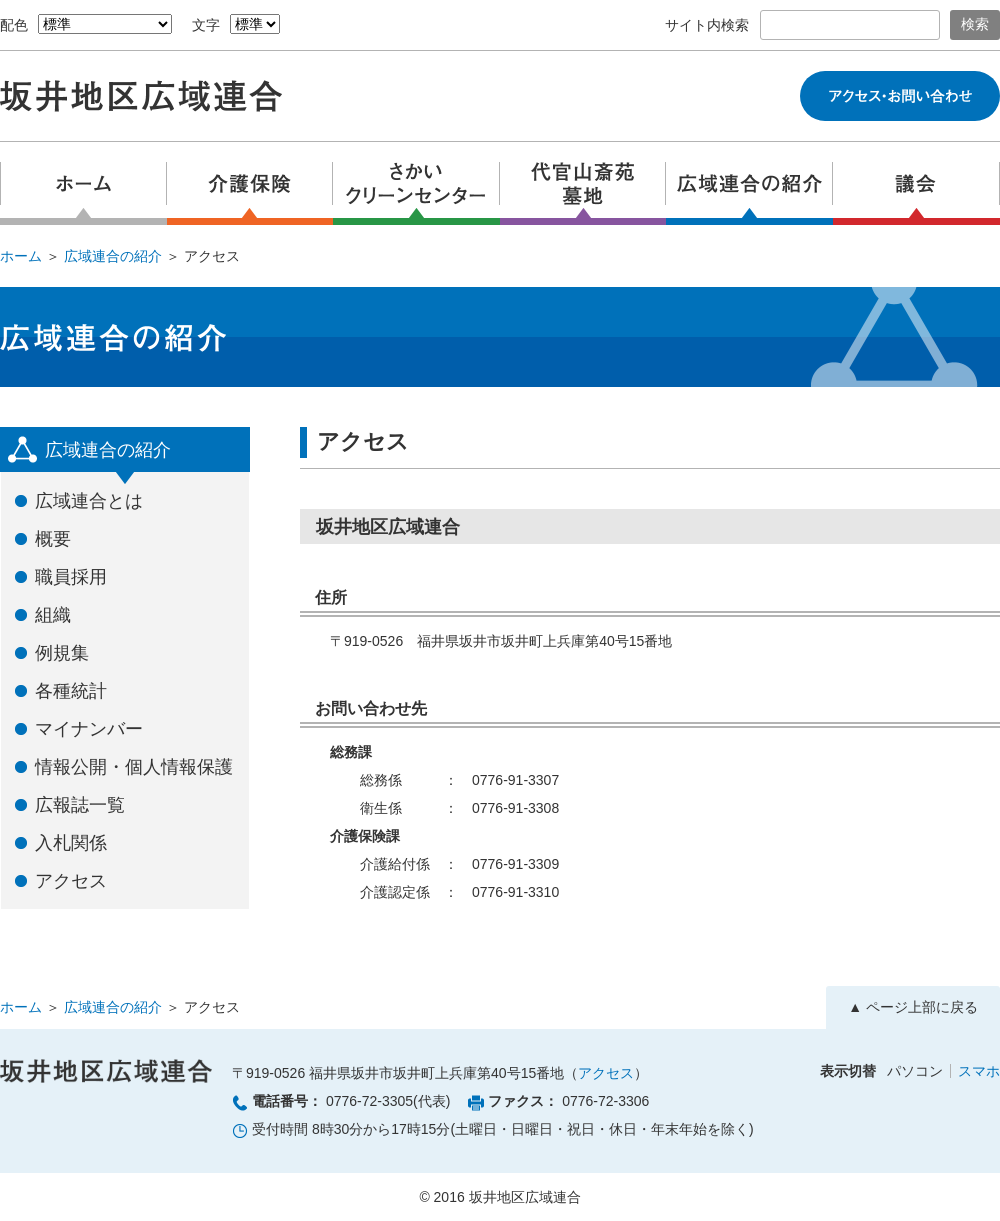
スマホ (979, 1071)
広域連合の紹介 (113, 256)
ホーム (21, 256)
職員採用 (71, 577)
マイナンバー (89, 729)
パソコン (915, 1071)
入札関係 (71, 843)
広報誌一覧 (80, 805)
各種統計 (71, 691)
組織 (53, 615)
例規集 (62, 653)
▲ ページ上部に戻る (913, 1007)
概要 (53, 539)
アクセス (71, 881)
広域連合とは (89, 501)
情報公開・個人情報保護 (134, 767)
